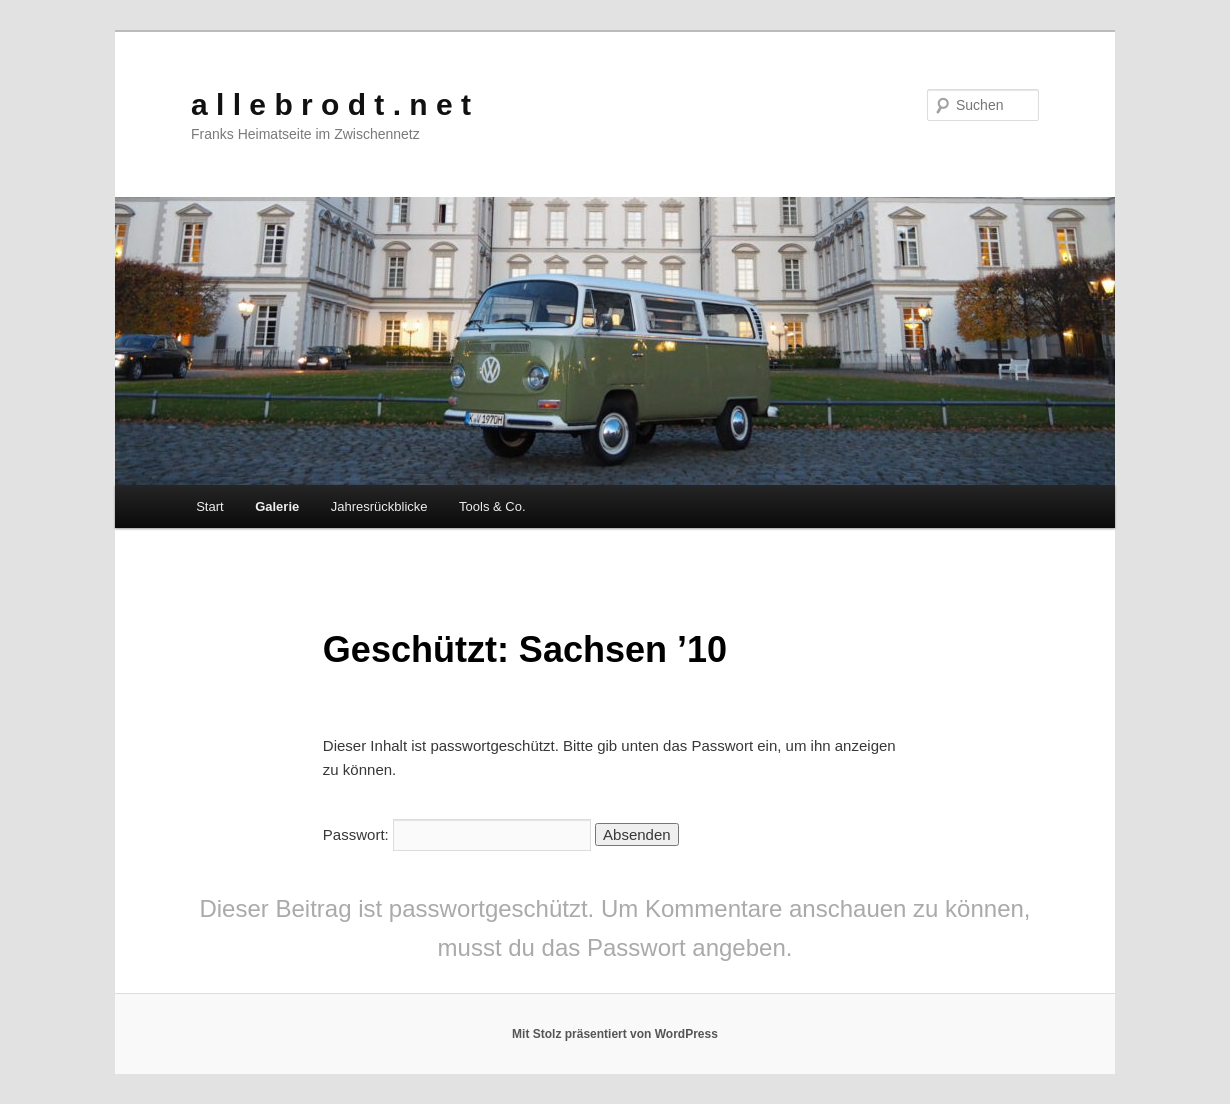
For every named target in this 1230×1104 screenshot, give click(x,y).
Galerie (277, 506)
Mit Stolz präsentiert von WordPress (615, 1034)
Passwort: (457, 834)
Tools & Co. (492, 506)
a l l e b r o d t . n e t (331, 104)
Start (209, 506)
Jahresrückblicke (379, 506)
